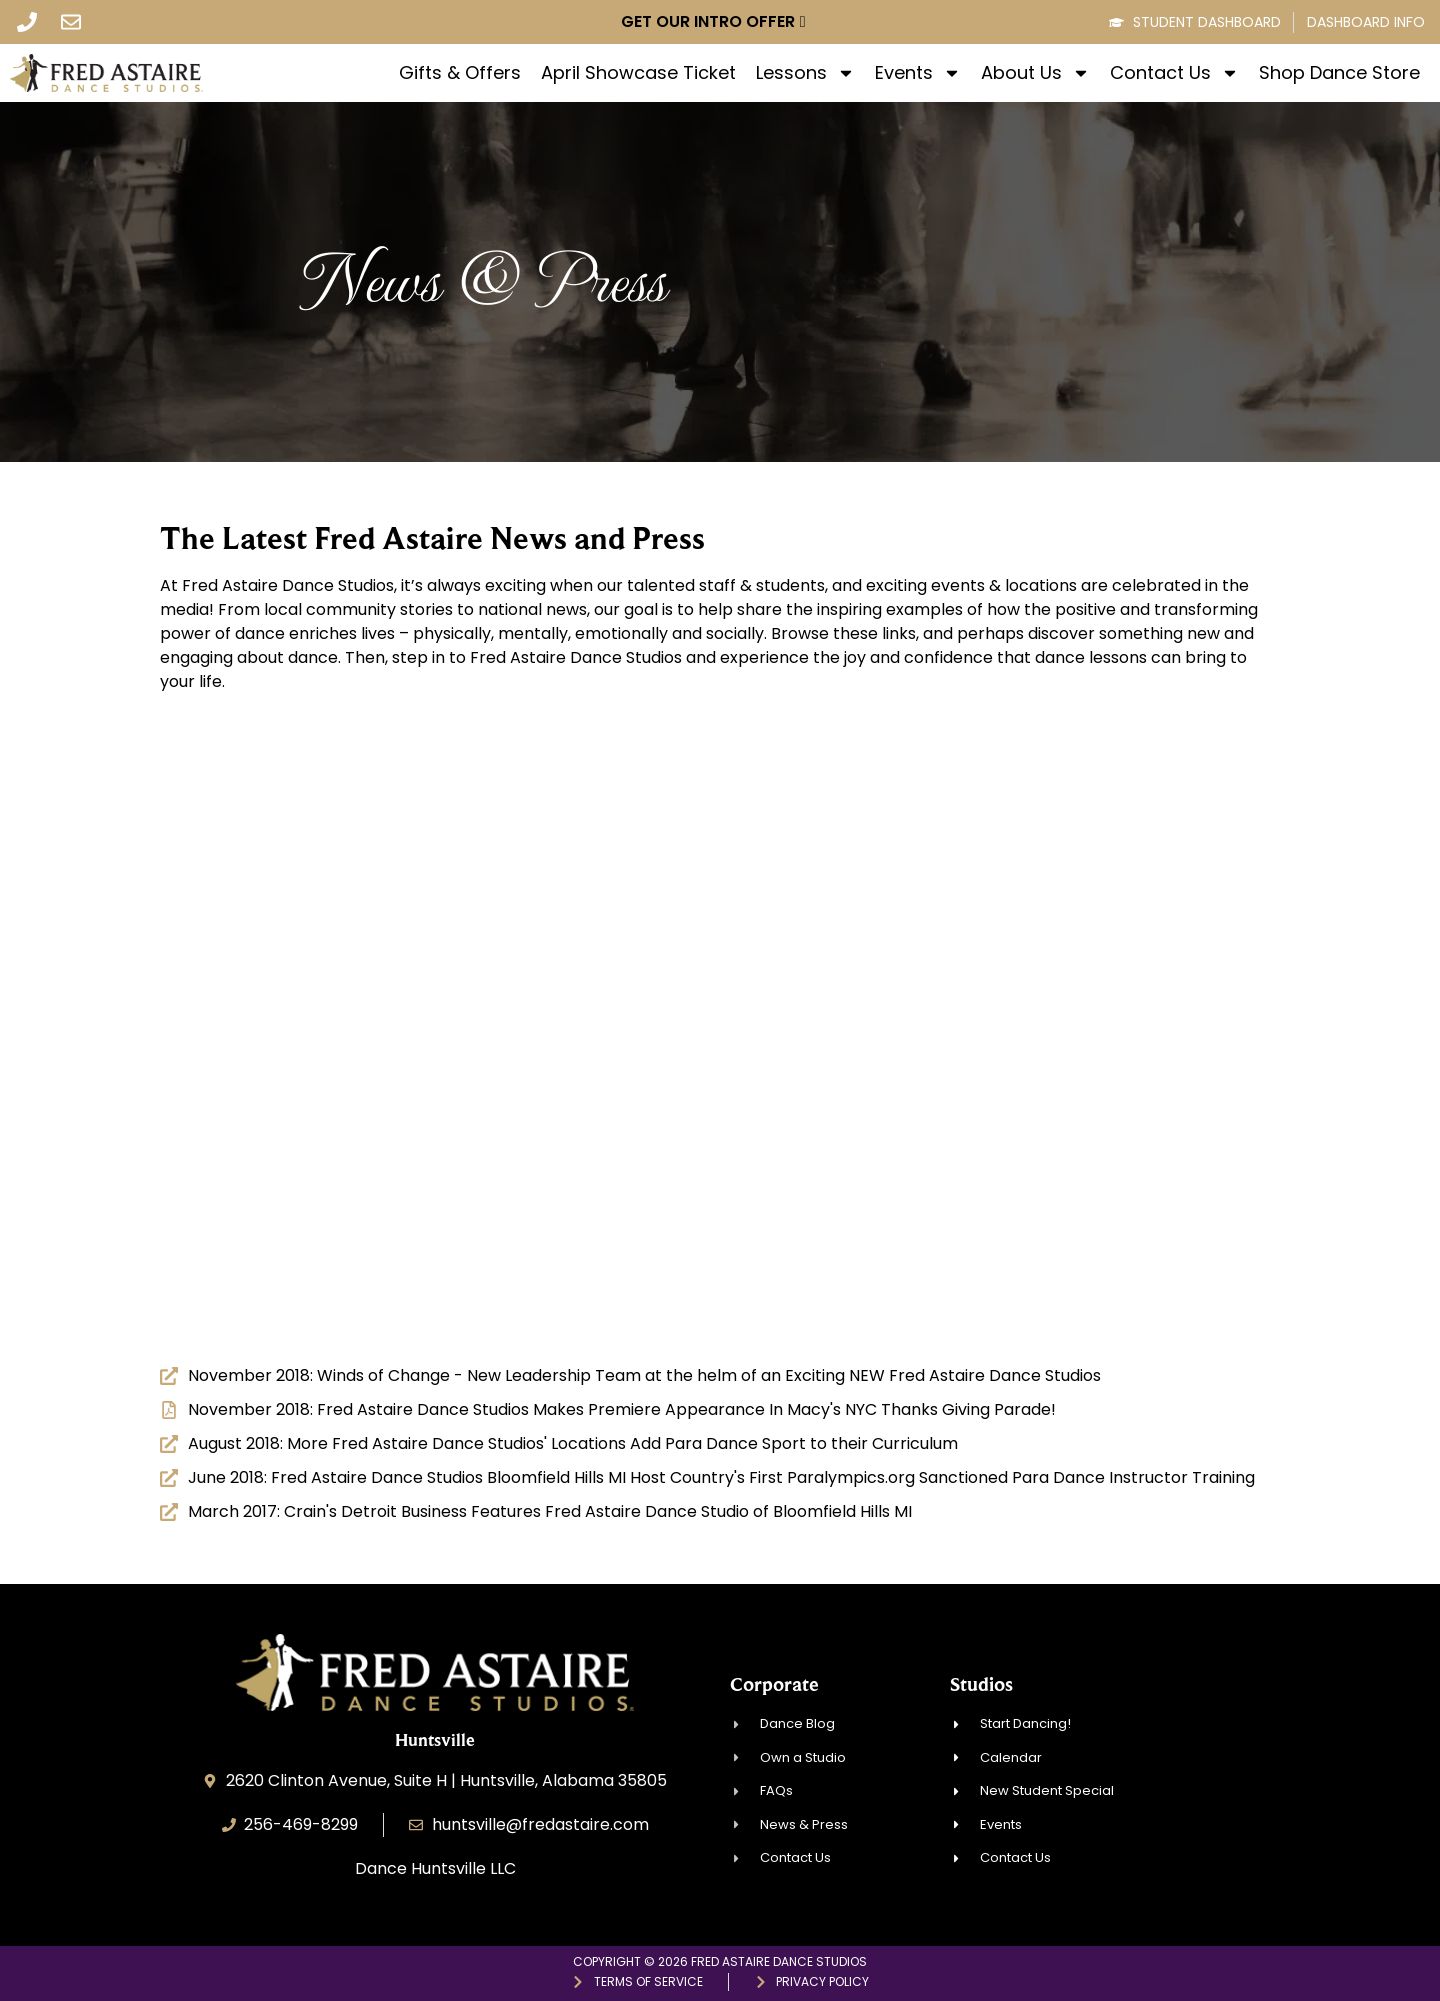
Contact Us (1174, 73)
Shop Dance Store (1339, 73)
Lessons (805, 73)
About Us (1035, 73)
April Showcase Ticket (638, 73)
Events (918, 73)
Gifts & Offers (460, 73)
